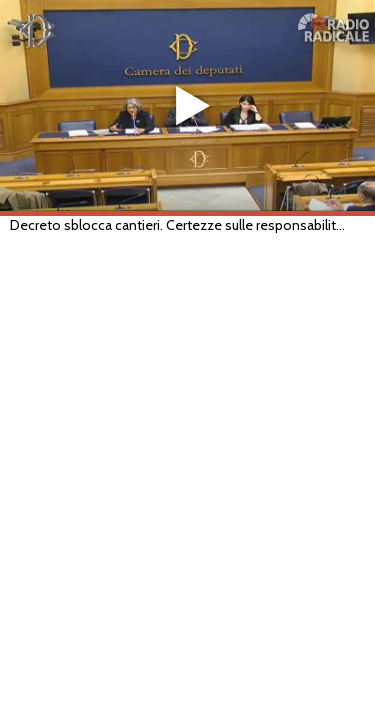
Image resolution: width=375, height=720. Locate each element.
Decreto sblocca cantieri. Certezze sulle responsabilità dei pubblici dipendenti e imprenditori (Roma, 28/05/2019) (179, 225)
